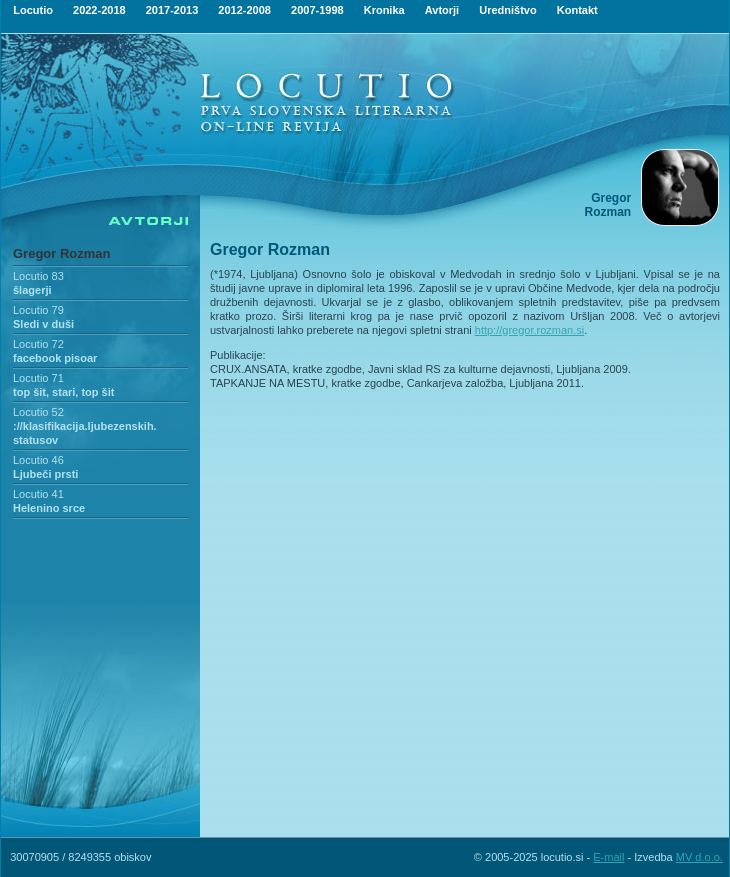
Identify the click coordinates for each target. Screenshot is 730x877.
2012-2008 (244, 10)
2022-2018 (99, 10)
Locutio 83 (38, 276)
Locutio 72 (38, 344)
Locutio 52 (38, 412)
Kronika (384, 10)
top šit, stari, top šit (63, 392)
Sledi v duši (43, 324)
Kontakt (577, 10)
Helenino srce (49, 508)
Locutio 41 (38, 494)
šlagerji (32, 290)
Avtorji (442, 10)
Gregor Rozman (62, 253)
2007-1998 (317, 10)
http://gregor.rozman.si (529, 330)
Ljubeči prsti (45, 474)
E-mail (608, 857)
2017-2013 (172, 10)
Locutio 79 (38, 310)
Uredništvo (507, 10)
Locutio (33, 10)
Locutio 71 (38, 378)
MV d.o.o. (699, 857)
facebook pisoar (55, 358)
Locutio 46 (38, 460)
